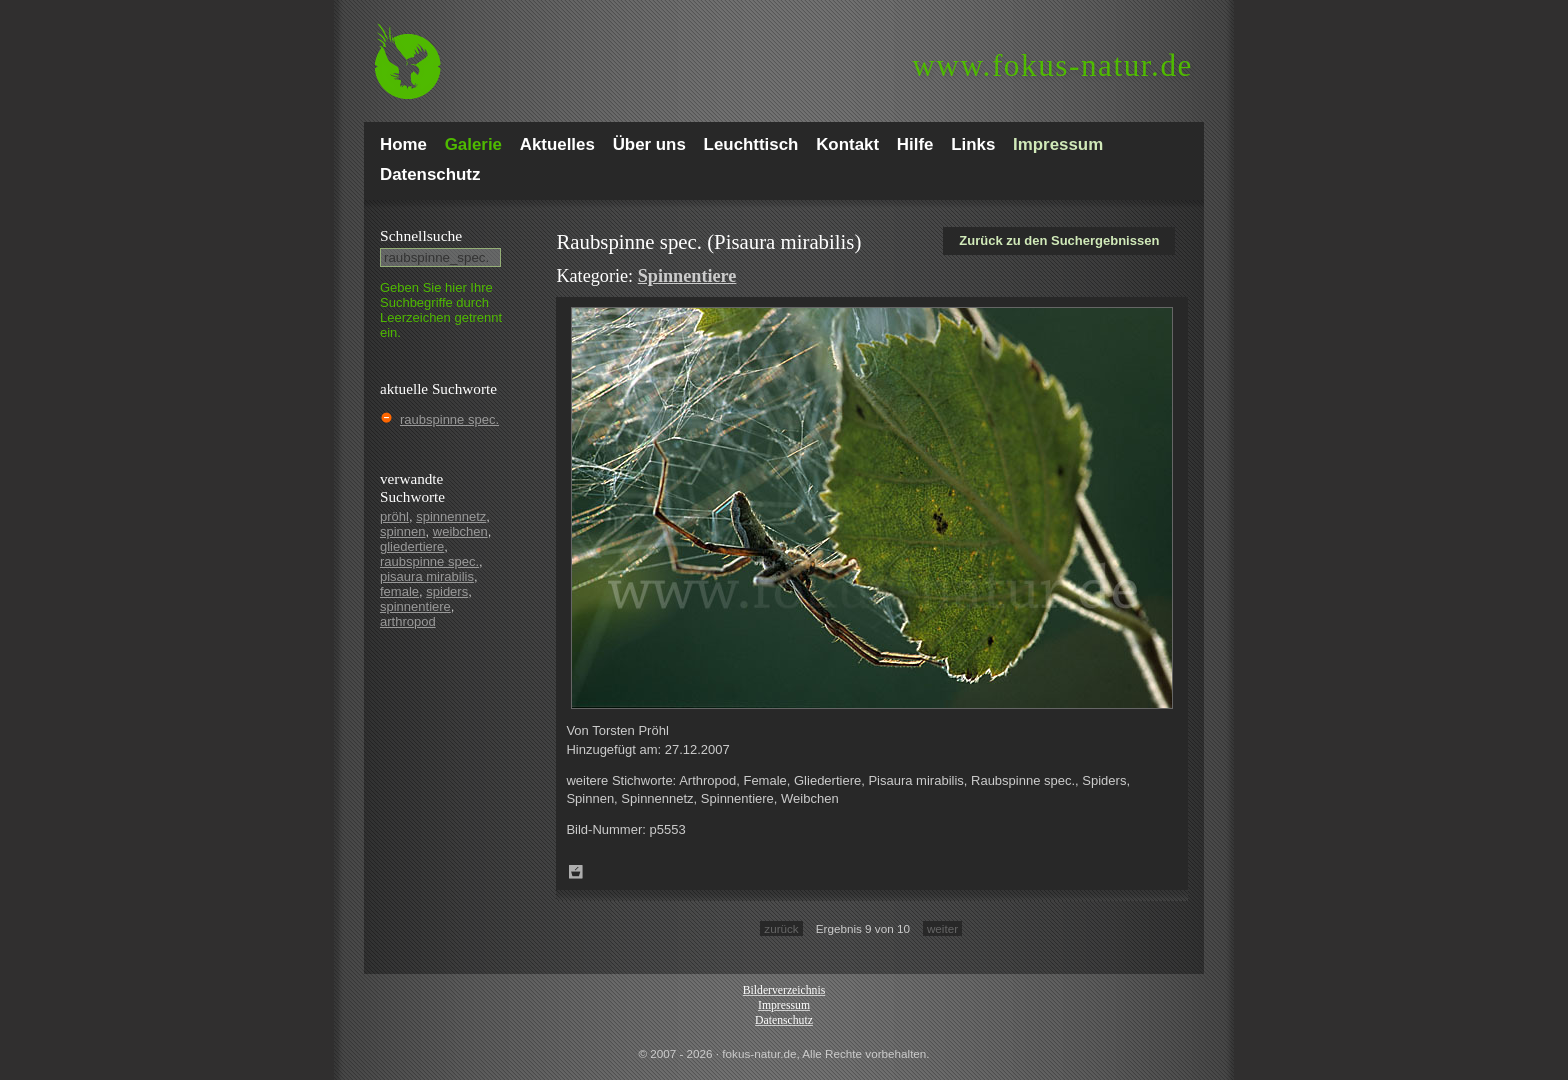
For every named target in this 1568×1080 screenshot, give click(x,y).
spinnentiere (415, 606)
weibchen (460, 531)
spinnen (403, 531)
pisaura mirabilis (427, 576)
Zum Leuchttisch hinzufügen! (576, 872)
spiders (447, 591)
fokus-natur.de (1052, 65)
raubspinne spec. (449, 419)
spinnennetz (451, 516)
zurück (781, 928)
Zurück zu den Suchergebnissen (1059, 240)
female (399, 591)
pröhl (394, 516)
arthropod (408, 621)
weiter (942, 928)
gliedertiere (412, 546)
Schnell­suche (421, 235)
